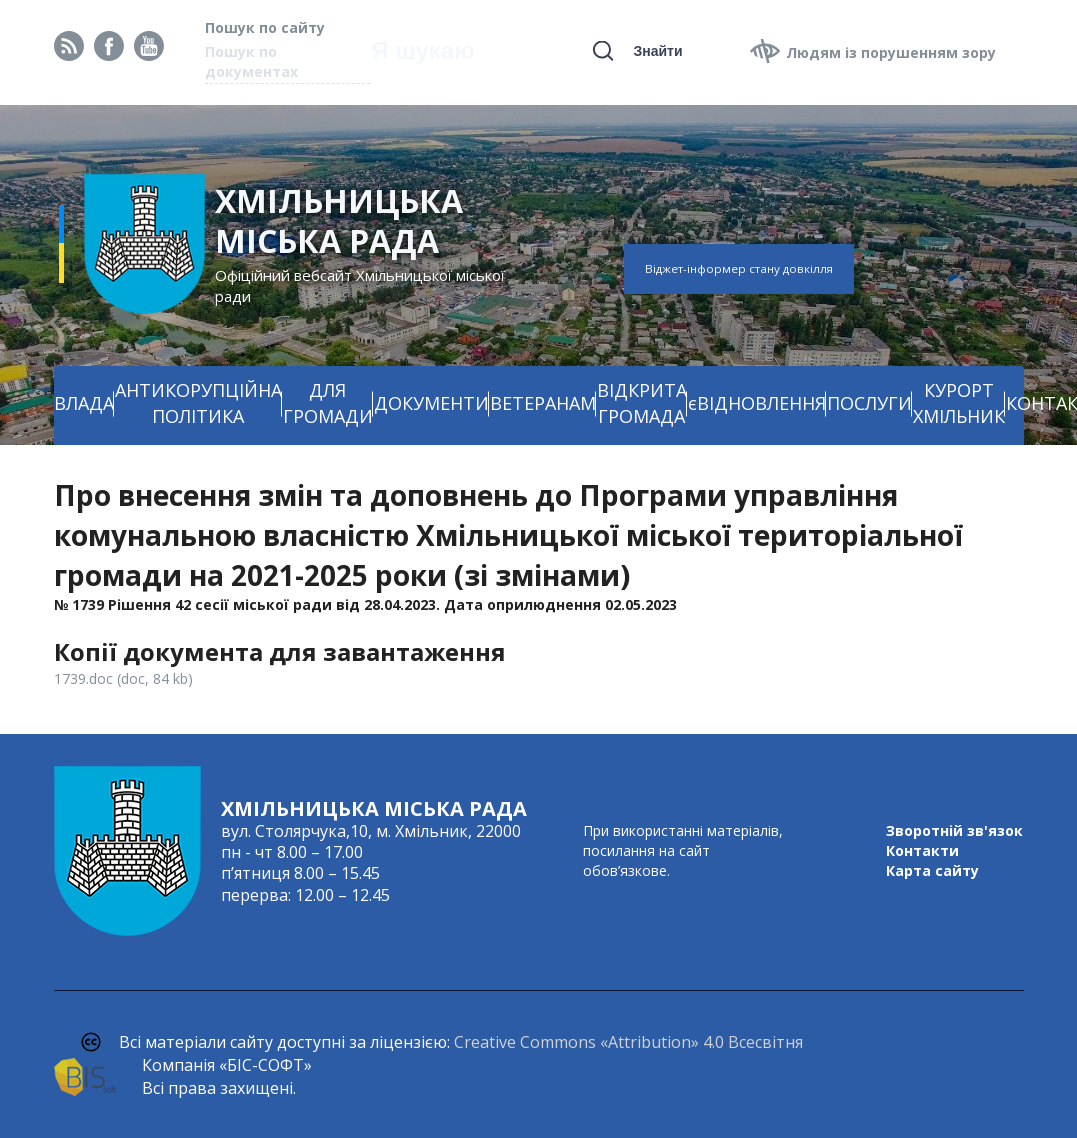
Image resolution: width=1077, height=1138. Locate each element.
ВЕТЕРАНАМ (543, 403)
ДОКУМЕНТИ (431, 403)
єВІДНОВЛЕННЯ (757, 403)
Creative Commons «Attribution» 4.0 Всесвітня (628, 1042)
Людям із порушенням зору (891, 52)
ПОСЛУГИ (869, 403)
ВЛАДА (84, 403)
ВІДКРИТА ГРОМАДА (642, 403)
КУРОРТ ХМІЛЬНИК (959, 403)
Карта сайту (932, 870)
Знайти (657, 51)
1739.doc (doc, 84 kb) (123, 678)
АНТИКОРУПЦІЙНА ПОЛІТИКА (198, 403)
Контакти (922, 850)
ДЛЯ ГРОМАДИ (328, 403)
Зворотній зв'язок (954, 830)
